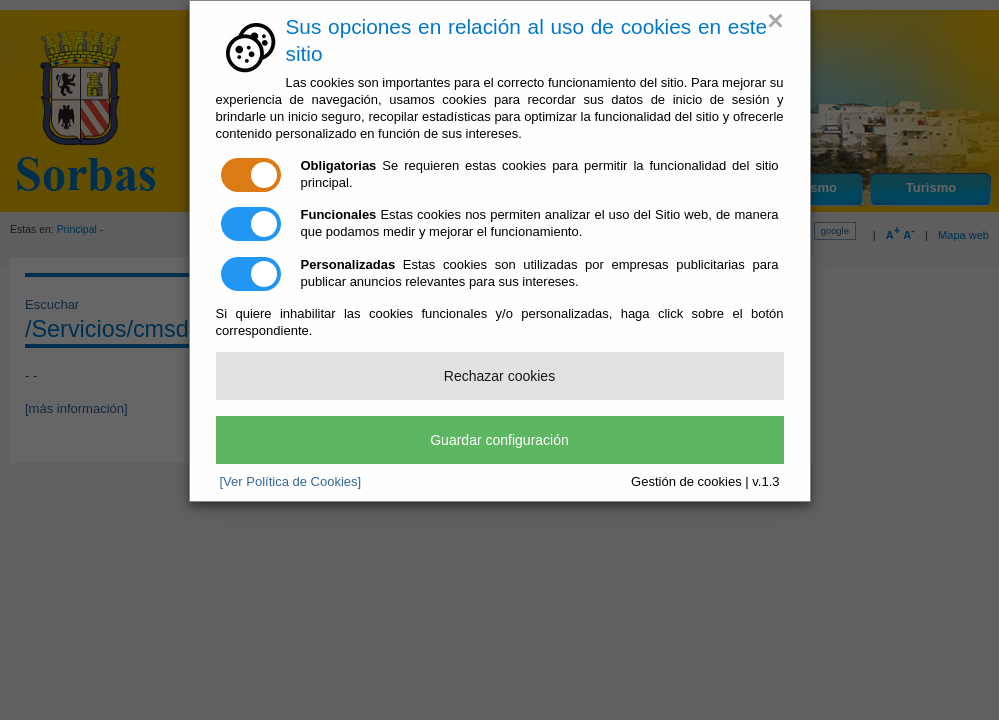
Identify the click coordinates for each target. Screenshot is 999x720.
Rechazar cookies (499, 376)
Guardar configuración (499, 440)
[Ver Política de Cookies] (291, 481)
